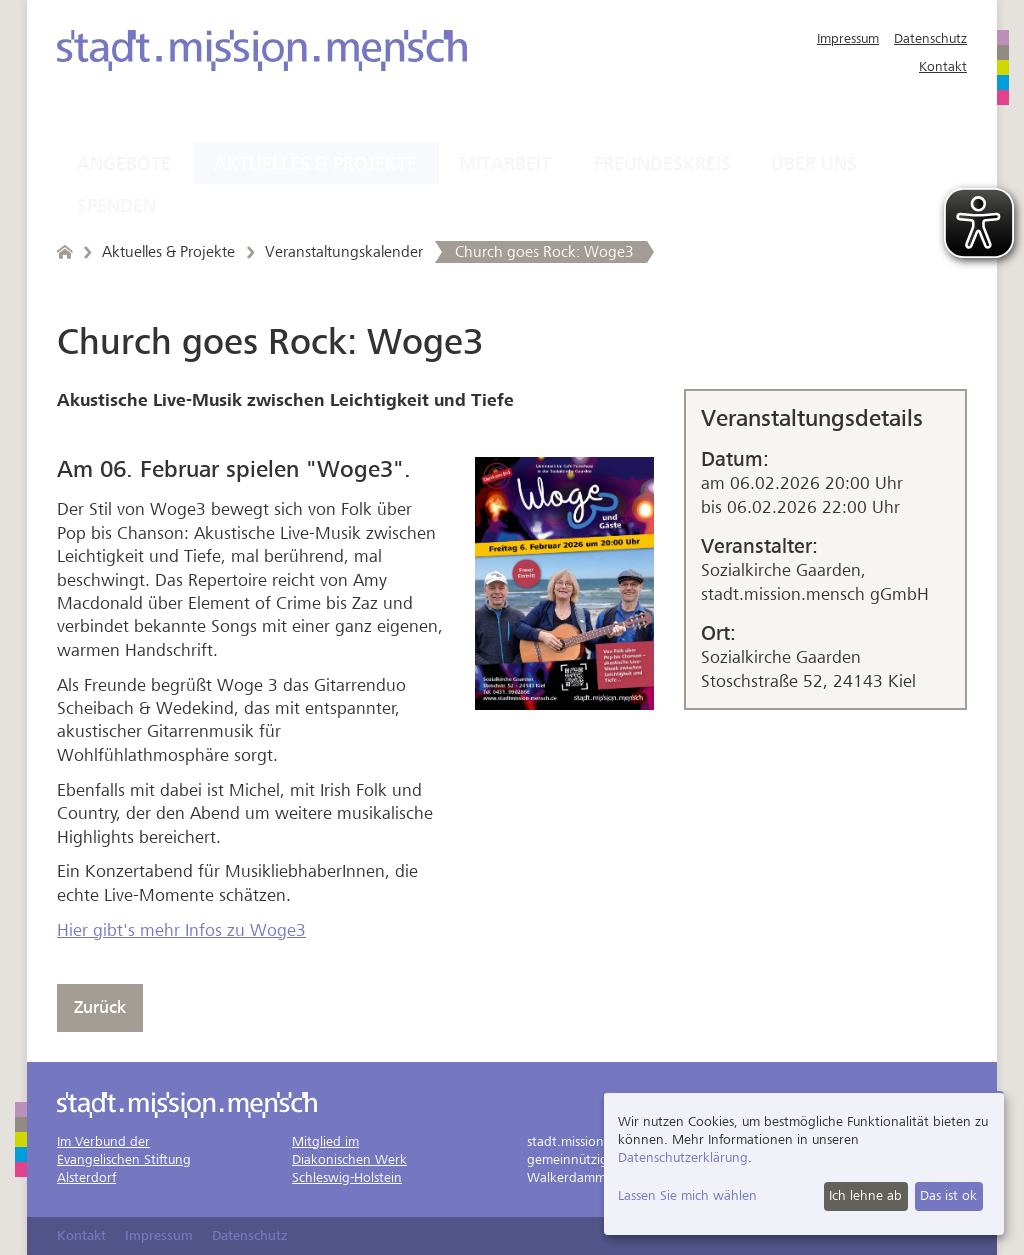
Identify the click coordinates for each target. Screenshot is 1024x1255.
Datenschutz (930, 38)
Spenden (116, 206)
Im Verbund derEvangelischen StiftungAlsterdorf (124, 1159)
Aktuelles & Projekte (315, 164)
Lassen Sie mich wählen (687, 1195)
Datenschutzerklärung (683, 1157)
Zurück (100, 1007)
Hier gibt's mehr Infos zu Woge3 (181, 930)
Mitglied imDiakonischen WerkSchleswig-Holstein (349, 1159)
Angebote (124, 164)
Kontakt (943, 66)
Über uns (814, 164)
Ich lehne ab (865, 1195)
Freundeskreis (662, 164)
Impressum (848, 38)
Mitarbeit (505, 164)
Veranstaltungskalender (344, 252)
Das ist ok (948, 1195)
